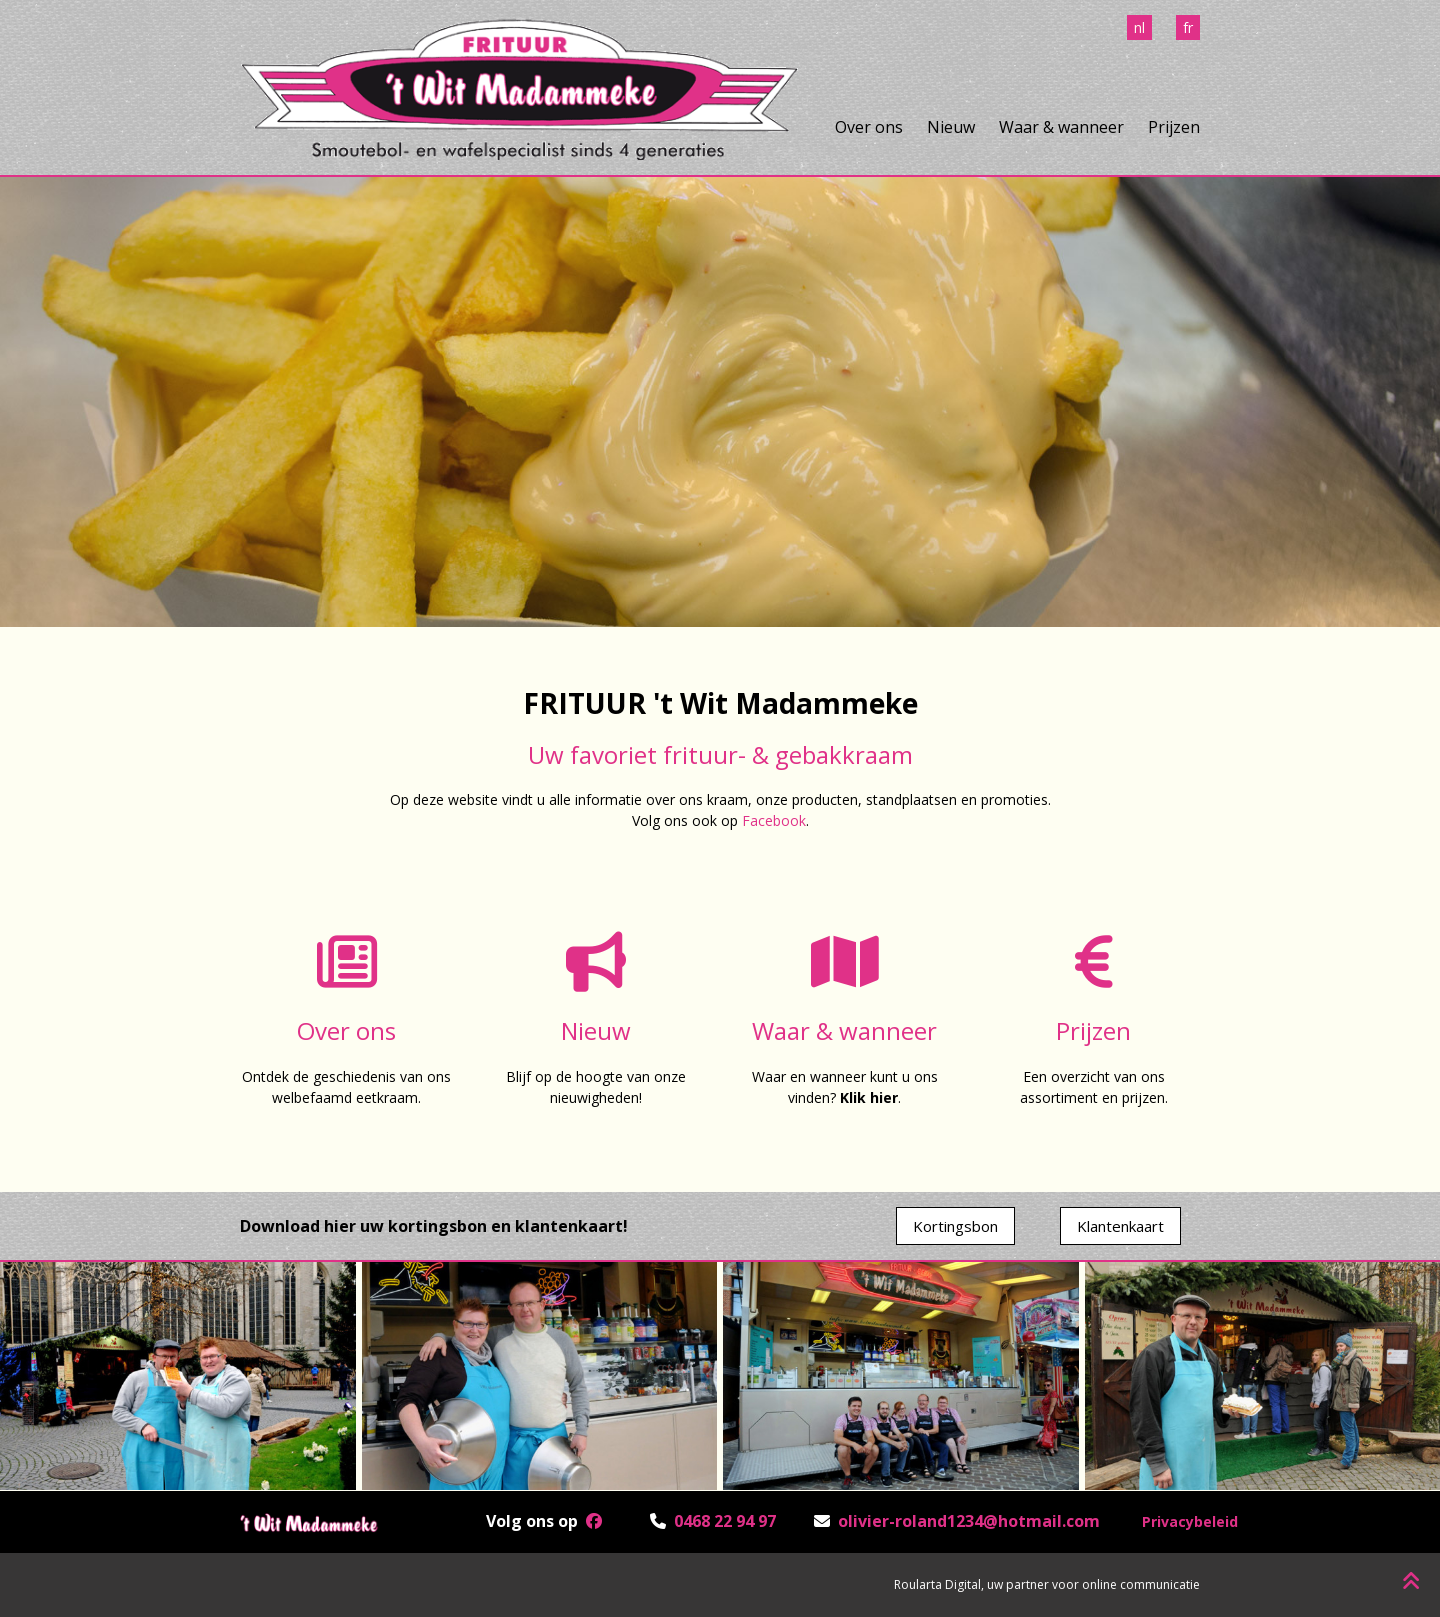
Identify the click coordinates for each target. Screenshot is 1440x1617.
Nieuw (951, 127)
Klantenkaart (1120, 1226)
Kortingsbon (955, 1226)
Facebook (774, 820)
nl (1139, 27)
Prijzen (1174, 127)
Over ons (869, 127)
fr (1188, 27)
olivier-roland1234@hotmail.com (969, 1521)
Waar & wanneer (1061, 127)
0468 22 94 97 (725, 1521)
